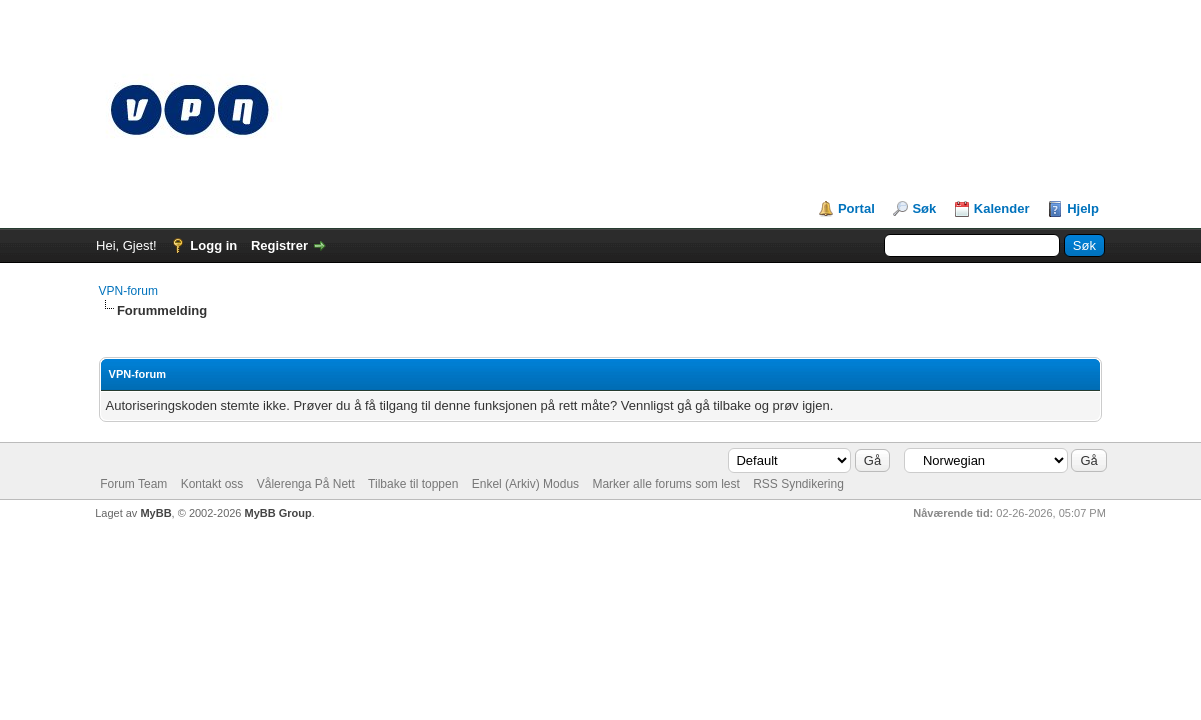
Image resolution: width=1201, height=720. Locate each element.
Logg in (213, 245)
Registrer (279, 245)
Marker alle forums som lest (665, 484)
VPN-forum (128, 291)
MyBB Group (278, 513)
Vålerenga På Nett (306, 484)
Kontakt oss (212, 484)
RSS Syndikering (798, 484)
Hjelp (1083, 208)
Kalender (1002, 208)
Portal (856, 208)
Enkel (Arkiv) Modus (525, 484)
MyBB (155, 513)
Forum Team (133, 484)
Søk (924, 208)
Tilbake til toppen (413, 484)
